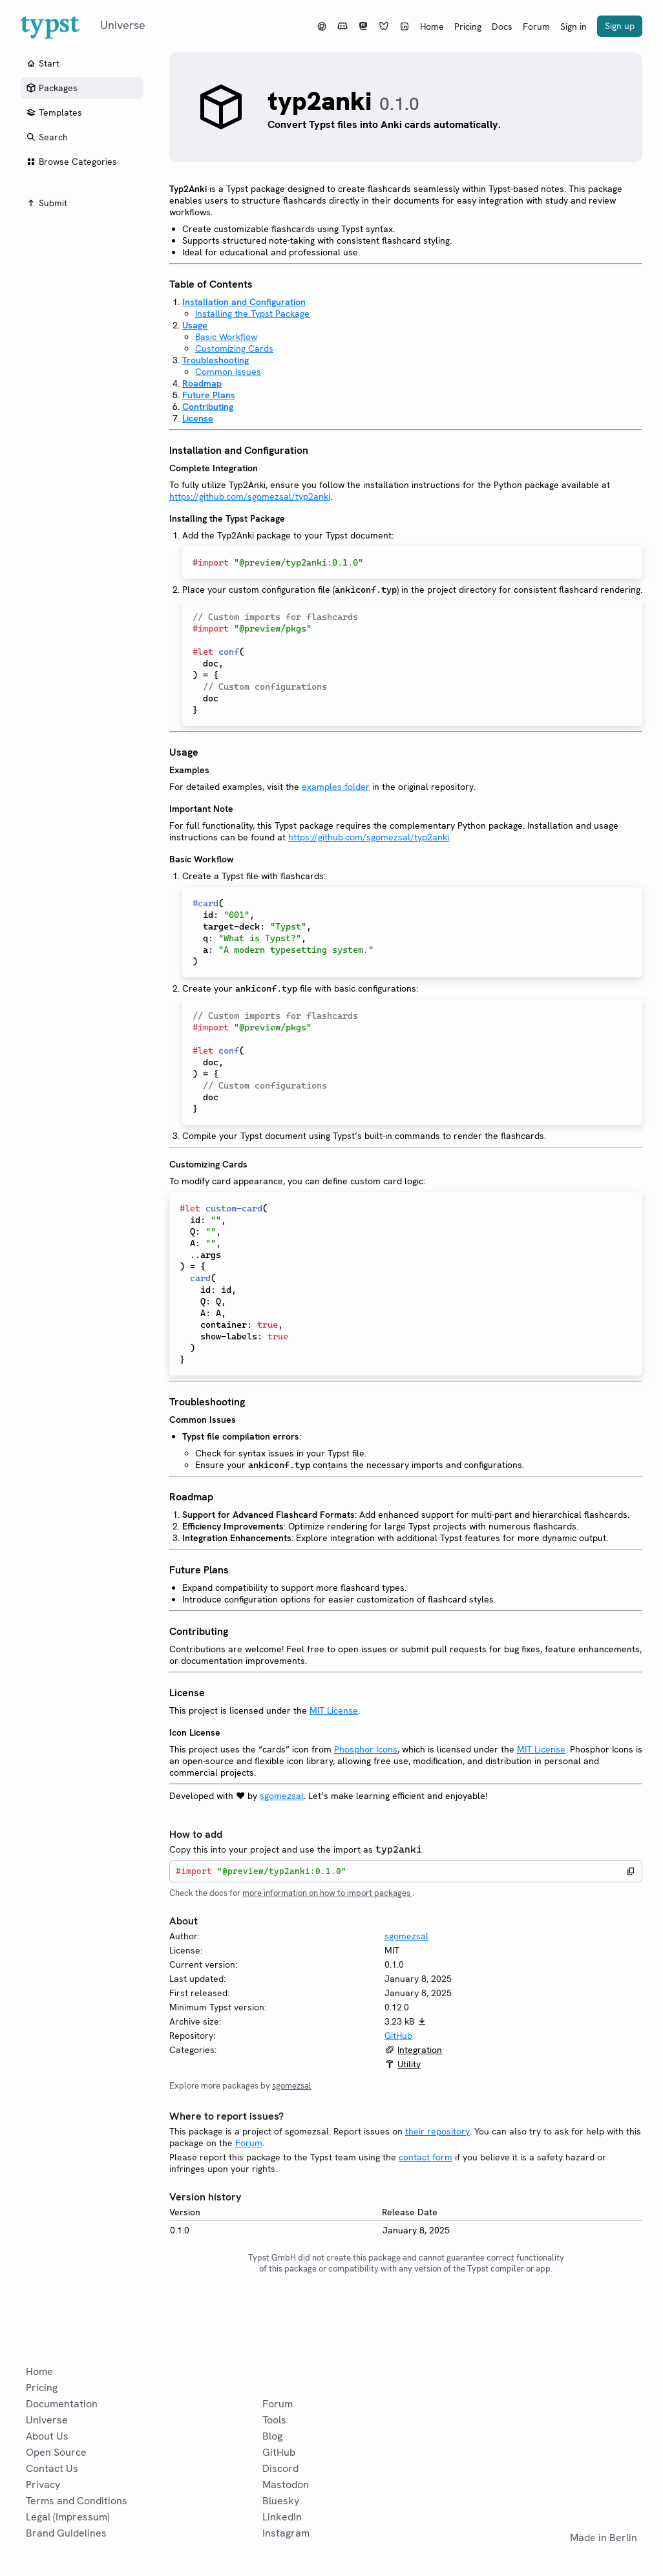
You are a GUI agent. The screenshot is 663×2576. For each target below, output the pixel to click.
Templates (54, 112)
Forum (536, 26)
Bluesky (280, 2500)
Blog (272, 2436)
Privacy (43, 2484)
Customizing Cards (234, 348)
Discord (280, 2468)
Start (42, 63)
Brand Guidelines (66, 2533)
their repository (437, 2131)
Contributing (207, 406)
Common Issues (228, 372)
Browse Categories (71, 161)
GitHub (398, 2035)
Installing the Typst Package (252, 313)
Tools (274, 2420)
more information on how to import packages (327, 1893)
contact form (425, 2157)
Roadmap (202, 383)
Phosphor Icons (365, 1749)
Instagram (286, 2533)
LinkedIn (282, 2517)
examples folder (336, 787)
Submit (46, 203)
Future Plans (208, 395)
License (197, 418)
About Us (47, 2436)
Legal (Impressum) (68, 2517)
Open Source (56, 2452)
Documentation (62, 2404)
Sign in (573, 26)
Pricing (467, 26)
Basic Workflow (226, 337)
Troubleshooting (215, 360)
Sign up (620, 26)
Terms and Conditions (76, 2500)
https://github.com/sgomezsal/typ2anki (249, 496)
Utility (409, 2064)
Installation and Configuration (244, 302)
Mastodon (285, 2484)
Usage (194, 325)
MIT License (334, 1710)
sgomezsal (282, 1796)
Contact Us (52, 2468)
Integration (419, 2050)
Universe (47, 2420)
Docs (502, 26)
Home (432, 26)
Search (47, 137)
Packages (52, 88)
